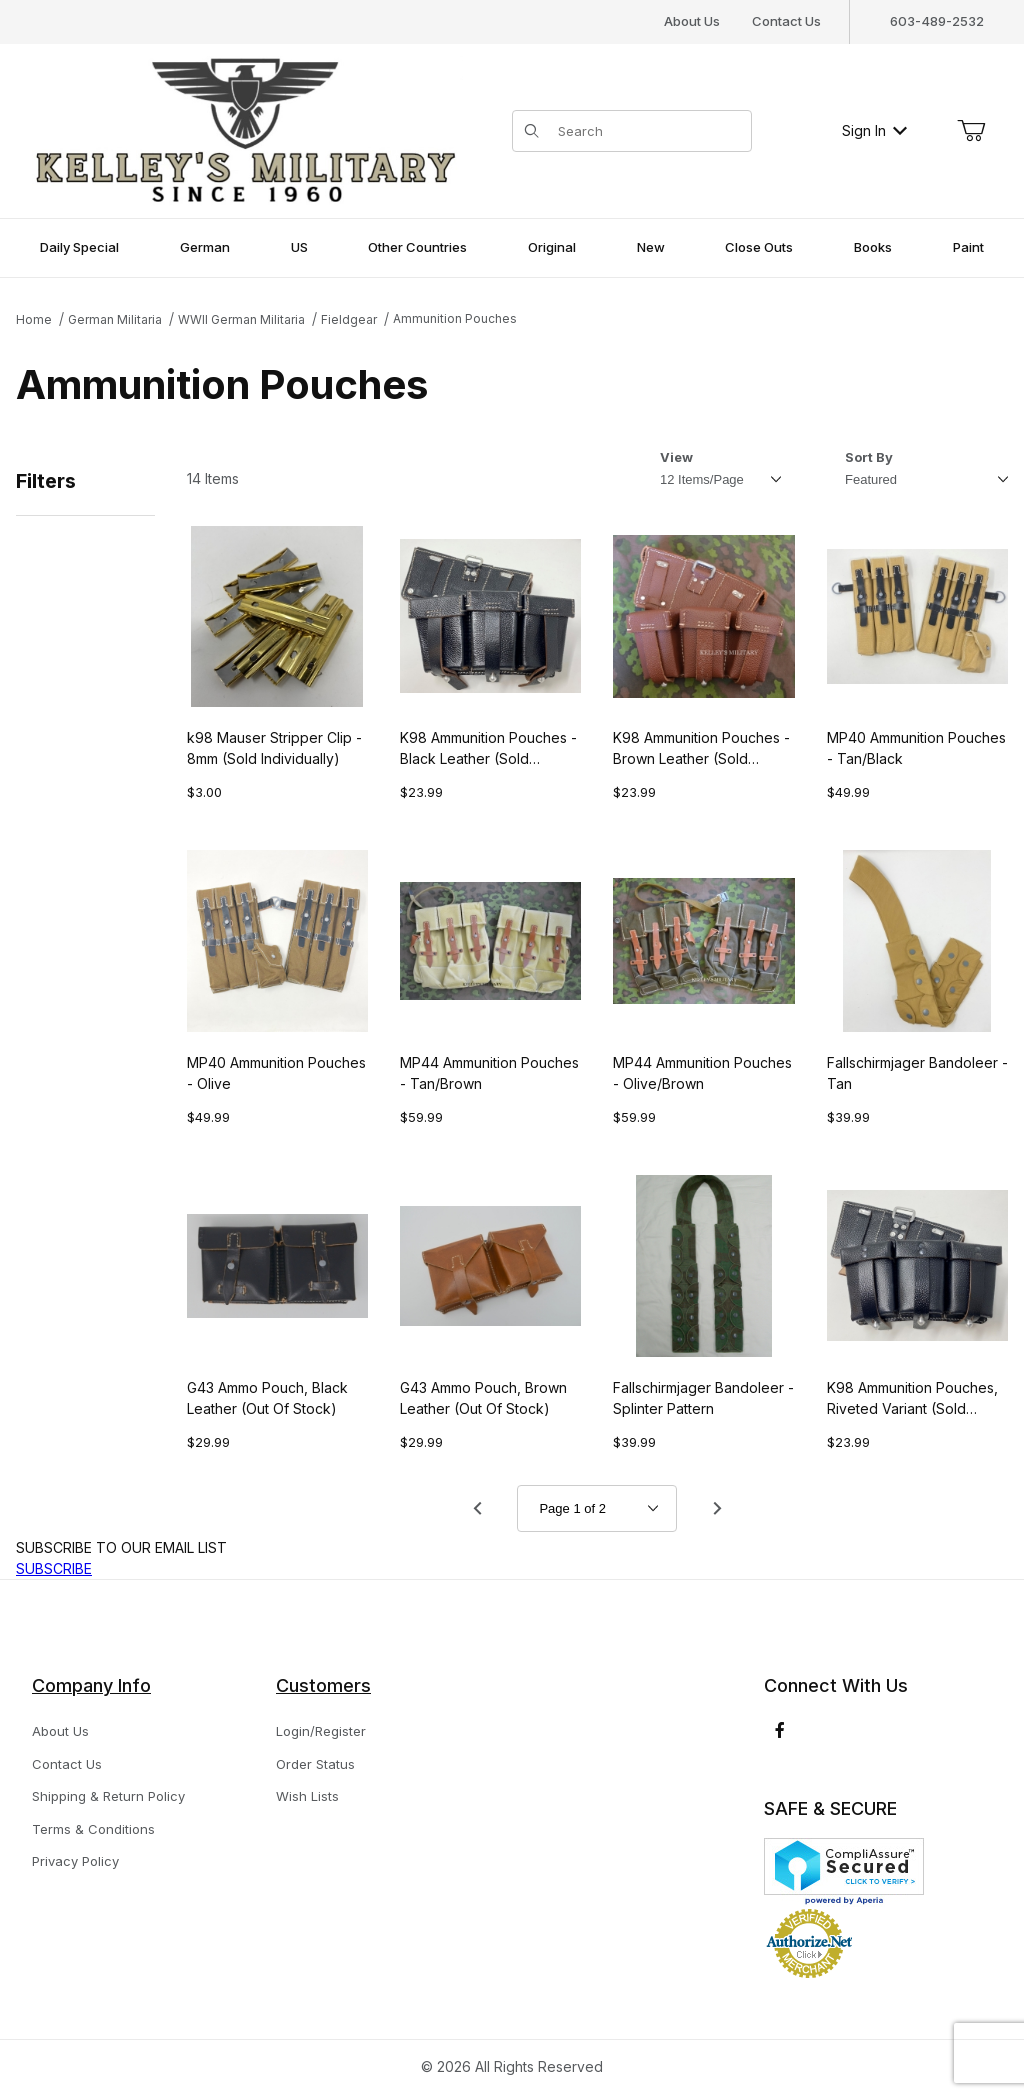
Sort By (869, 457)
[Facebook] (780, 1730)
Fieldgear (349, 319)
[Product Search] (648, 131)
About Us (692, 21)
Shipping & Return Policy (108, 1796)
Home (34, 319)
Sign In (874, 130)
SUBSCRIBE (54, 1568)
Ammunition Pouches (455, 318)
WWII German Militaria (241, 319)
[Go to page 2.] (717, 1508)
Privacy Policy (75, 1861)
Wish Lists (307, 1796)
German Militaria (115, 319)
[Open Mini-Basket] (971, 131)
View (676, 457)
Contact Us (786, 21)
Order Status (315, 1764)
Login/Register (321, 1731)
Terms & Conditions (93, 1829)
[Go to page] (597, 1508)
